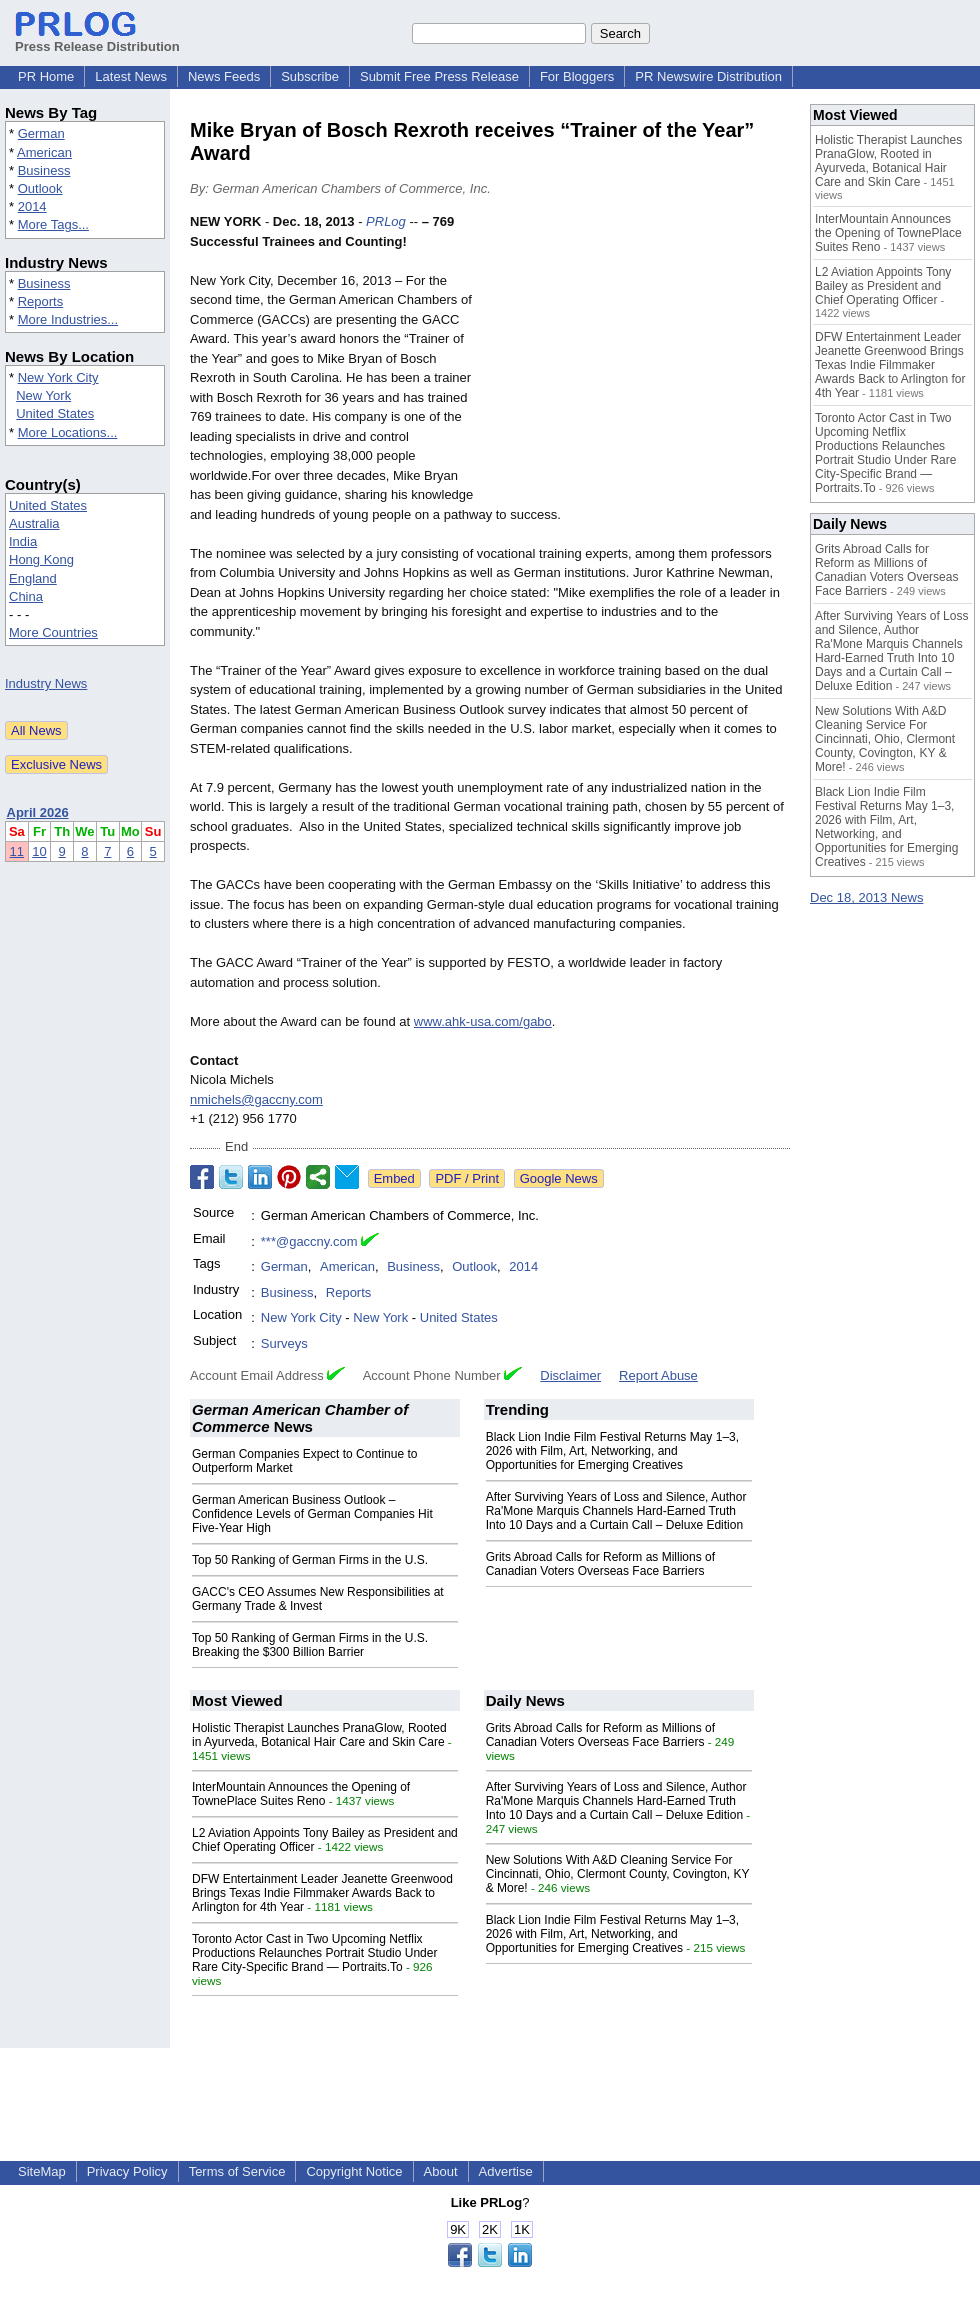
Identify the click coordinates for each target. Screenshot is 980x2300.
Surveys (284, 1343)
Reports (41, 301)
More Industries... (68, 319)
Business (44, 170)
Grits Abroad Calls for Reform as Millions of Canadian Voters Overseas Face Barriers (600, 1564)
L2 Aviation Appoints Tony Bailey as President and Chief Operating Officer (883, 286)
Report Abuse (658, 1375)
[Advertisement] (640, 359)
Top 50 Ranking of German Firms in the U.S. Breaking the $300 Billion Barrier (310, 1645)
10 (39, 851)
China (26, 596)
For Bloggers (577, 76)
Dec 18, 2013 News (866, 897)
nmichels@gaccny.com (256, 1099)
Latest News (131, 76)
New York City (58, 377)
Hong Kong (41, 559)
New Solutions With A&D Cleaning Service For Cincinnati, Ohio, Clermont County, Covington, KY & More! (618, 1874)
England (33, 578)
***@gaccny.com (309, 1241)
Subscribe (310, 76)
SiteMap (42, 2171)
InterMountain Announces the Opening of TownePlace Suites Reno (301, 1794)
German (41, 133)
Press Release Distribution (97, 39)
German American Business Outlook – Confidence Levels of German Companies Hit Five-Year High (312, 1514)
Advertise (506, 2171)
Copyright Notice (354, 2171)
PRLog (386, 221)
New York (43, 395)
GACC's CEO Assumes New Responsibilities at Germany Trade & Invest (318, 1599)
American (44, 152)
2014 (32, 206)
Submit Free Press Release (439, 76)
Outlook (40, 188)
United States (55, 413)
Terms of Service (237, 2171)
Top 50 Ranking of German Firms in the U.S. (310, 1560)
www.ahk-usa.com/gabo (483, 1021)
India (23, 541)
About (441, 2171)
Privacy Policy (127, 2171)
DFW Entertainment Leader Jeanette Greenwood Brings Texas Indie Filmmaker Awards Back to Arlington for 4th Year (322, 1893)
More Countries (53, 632)
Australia (34, 523)
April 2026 (38, 812)
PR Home (46, 76)
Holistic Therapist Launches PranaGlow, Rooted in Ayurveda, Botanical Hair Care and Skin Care (319, 1735)
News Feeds (224, 76)
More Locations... (68, 432)
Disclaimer (570, 1375)
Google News (559, 1178)
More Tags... (53, 224)
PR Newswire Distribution (708, 76)
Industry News (46, 683)
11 (17, 851)
